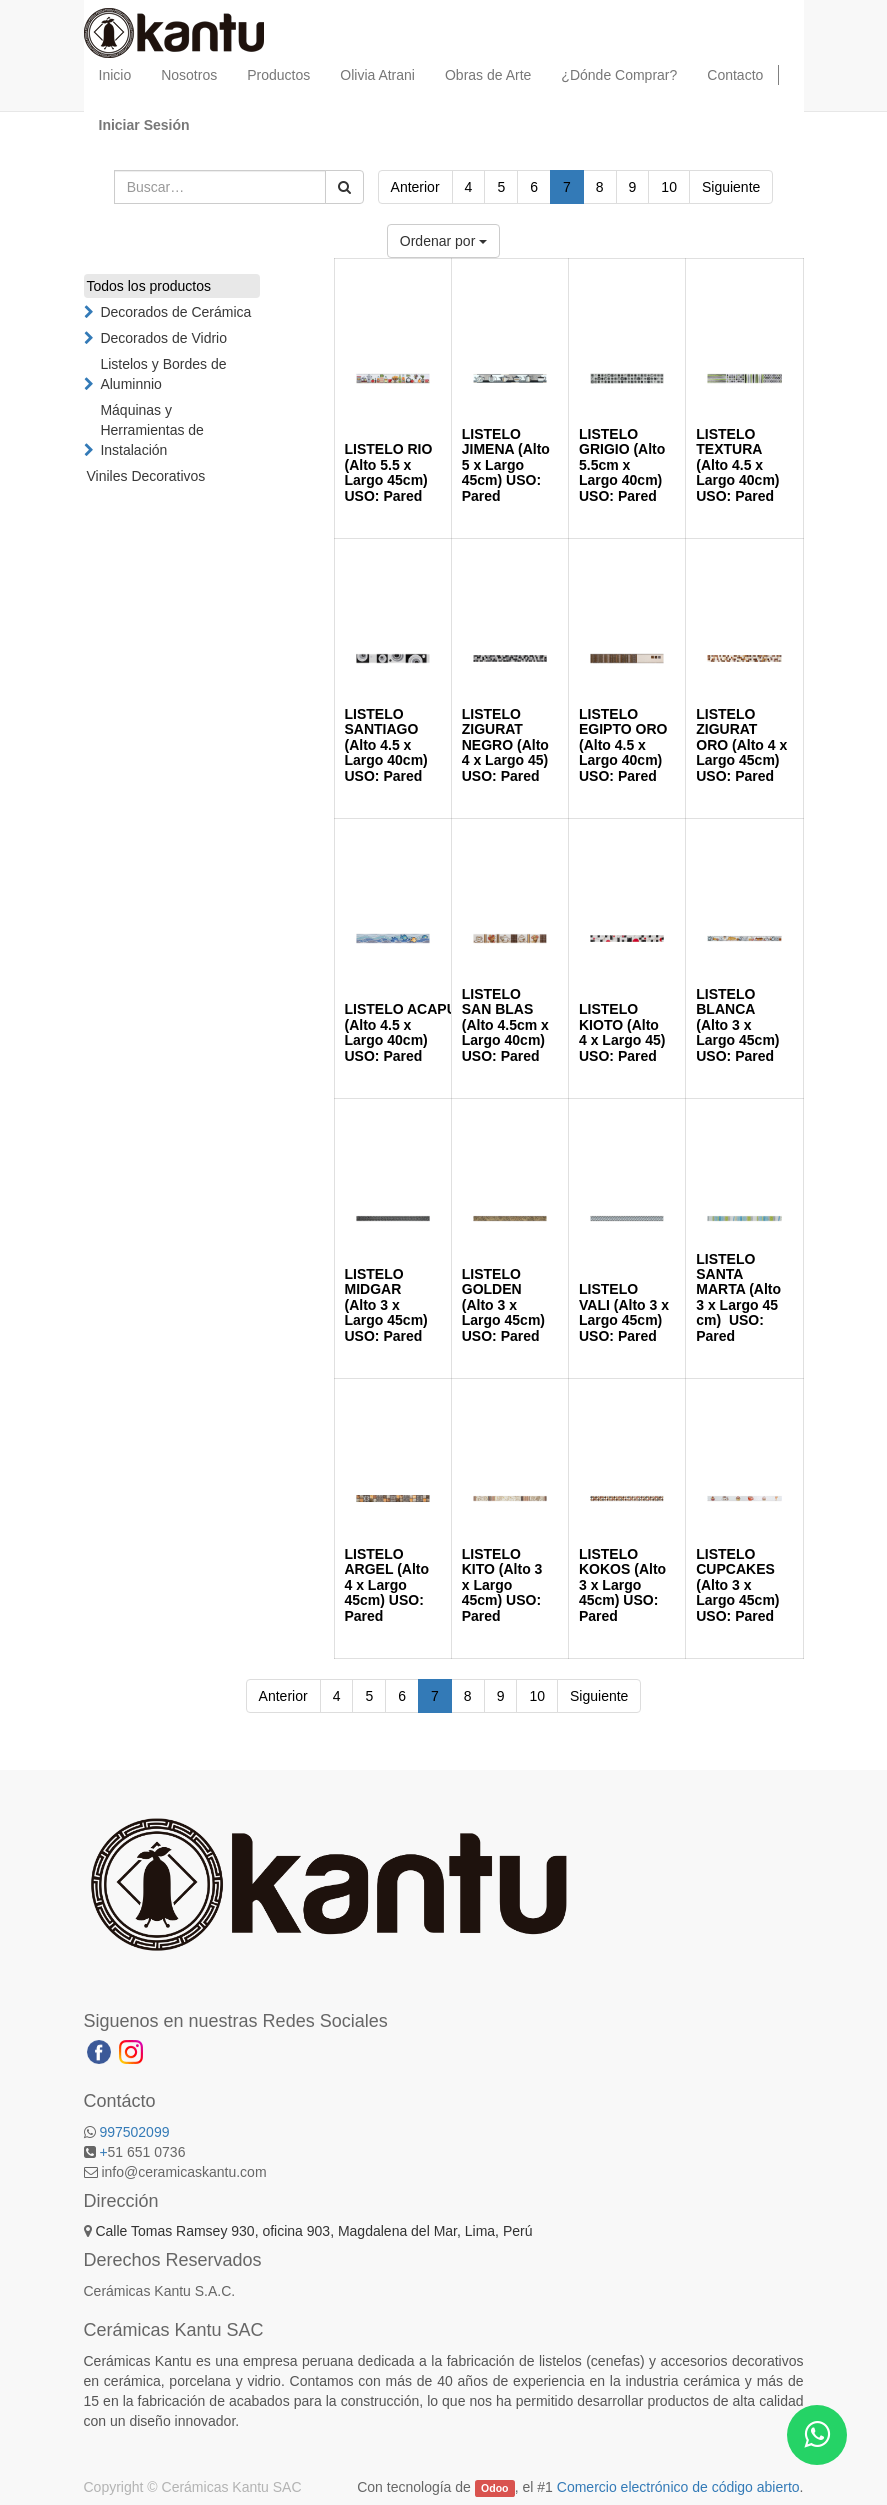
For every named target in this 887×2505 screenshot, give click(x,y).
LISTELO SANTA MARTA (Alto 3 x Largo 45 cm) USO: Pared (738, 1297)
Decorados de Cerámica (175, 312)
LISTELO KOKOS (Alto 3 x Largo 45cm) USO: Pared (622, 1585)
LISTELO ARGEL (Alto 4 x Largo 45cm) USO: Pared (387, 1585)
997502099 (134, 2132)
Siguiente (731, 187)
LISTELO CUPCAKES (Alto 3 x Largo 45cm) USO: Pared (737, 1585)
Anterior (415, 187)
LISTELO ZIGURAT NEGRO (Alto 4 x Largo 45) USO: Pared (505, 745)
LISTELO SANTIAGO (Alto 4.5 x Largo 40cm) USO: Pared (386, 745)
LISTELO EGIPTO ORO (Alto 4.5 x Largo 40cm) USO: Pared (623, 745)
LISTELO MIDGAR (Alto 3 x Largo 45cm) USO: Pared (386, 1305)
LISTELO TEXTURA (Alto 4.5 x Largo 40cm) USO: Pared (737, 465)
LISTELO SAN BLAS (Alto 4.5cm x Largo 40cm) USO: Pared (505, 1025)
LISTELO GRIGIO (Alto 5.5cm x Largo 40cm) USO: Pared (622, 465)
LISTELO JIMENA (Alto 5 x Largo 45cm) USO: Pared (506, 465)
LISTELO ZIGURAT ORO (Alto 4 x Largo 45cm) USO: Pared (741, 745)
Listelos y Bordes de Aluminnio (163, 374)
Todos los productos (149, 286)
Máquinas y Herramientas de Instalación (152, 430)
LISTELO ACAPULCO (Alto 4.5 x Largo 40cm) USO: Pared (416, 1032)
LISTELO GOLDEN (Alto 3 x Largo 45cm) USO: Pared (503, 1305)
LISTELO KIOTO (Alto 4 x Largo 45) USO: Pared (622, 1032)
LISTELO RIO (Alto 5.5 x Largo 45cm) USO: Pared (389, 472)
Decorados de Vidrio (163, 338)
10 (669, 187)
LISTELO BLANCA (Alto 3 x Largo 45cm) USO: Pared (737, 1025)
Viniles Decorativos (146, 476)
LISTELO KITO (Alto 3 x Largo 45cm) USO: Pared (502, 1585)
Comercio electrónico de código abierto (678, 2487)
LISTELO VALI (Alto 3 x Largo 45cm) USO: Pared (624, 1312)
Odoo (494, 2488)
